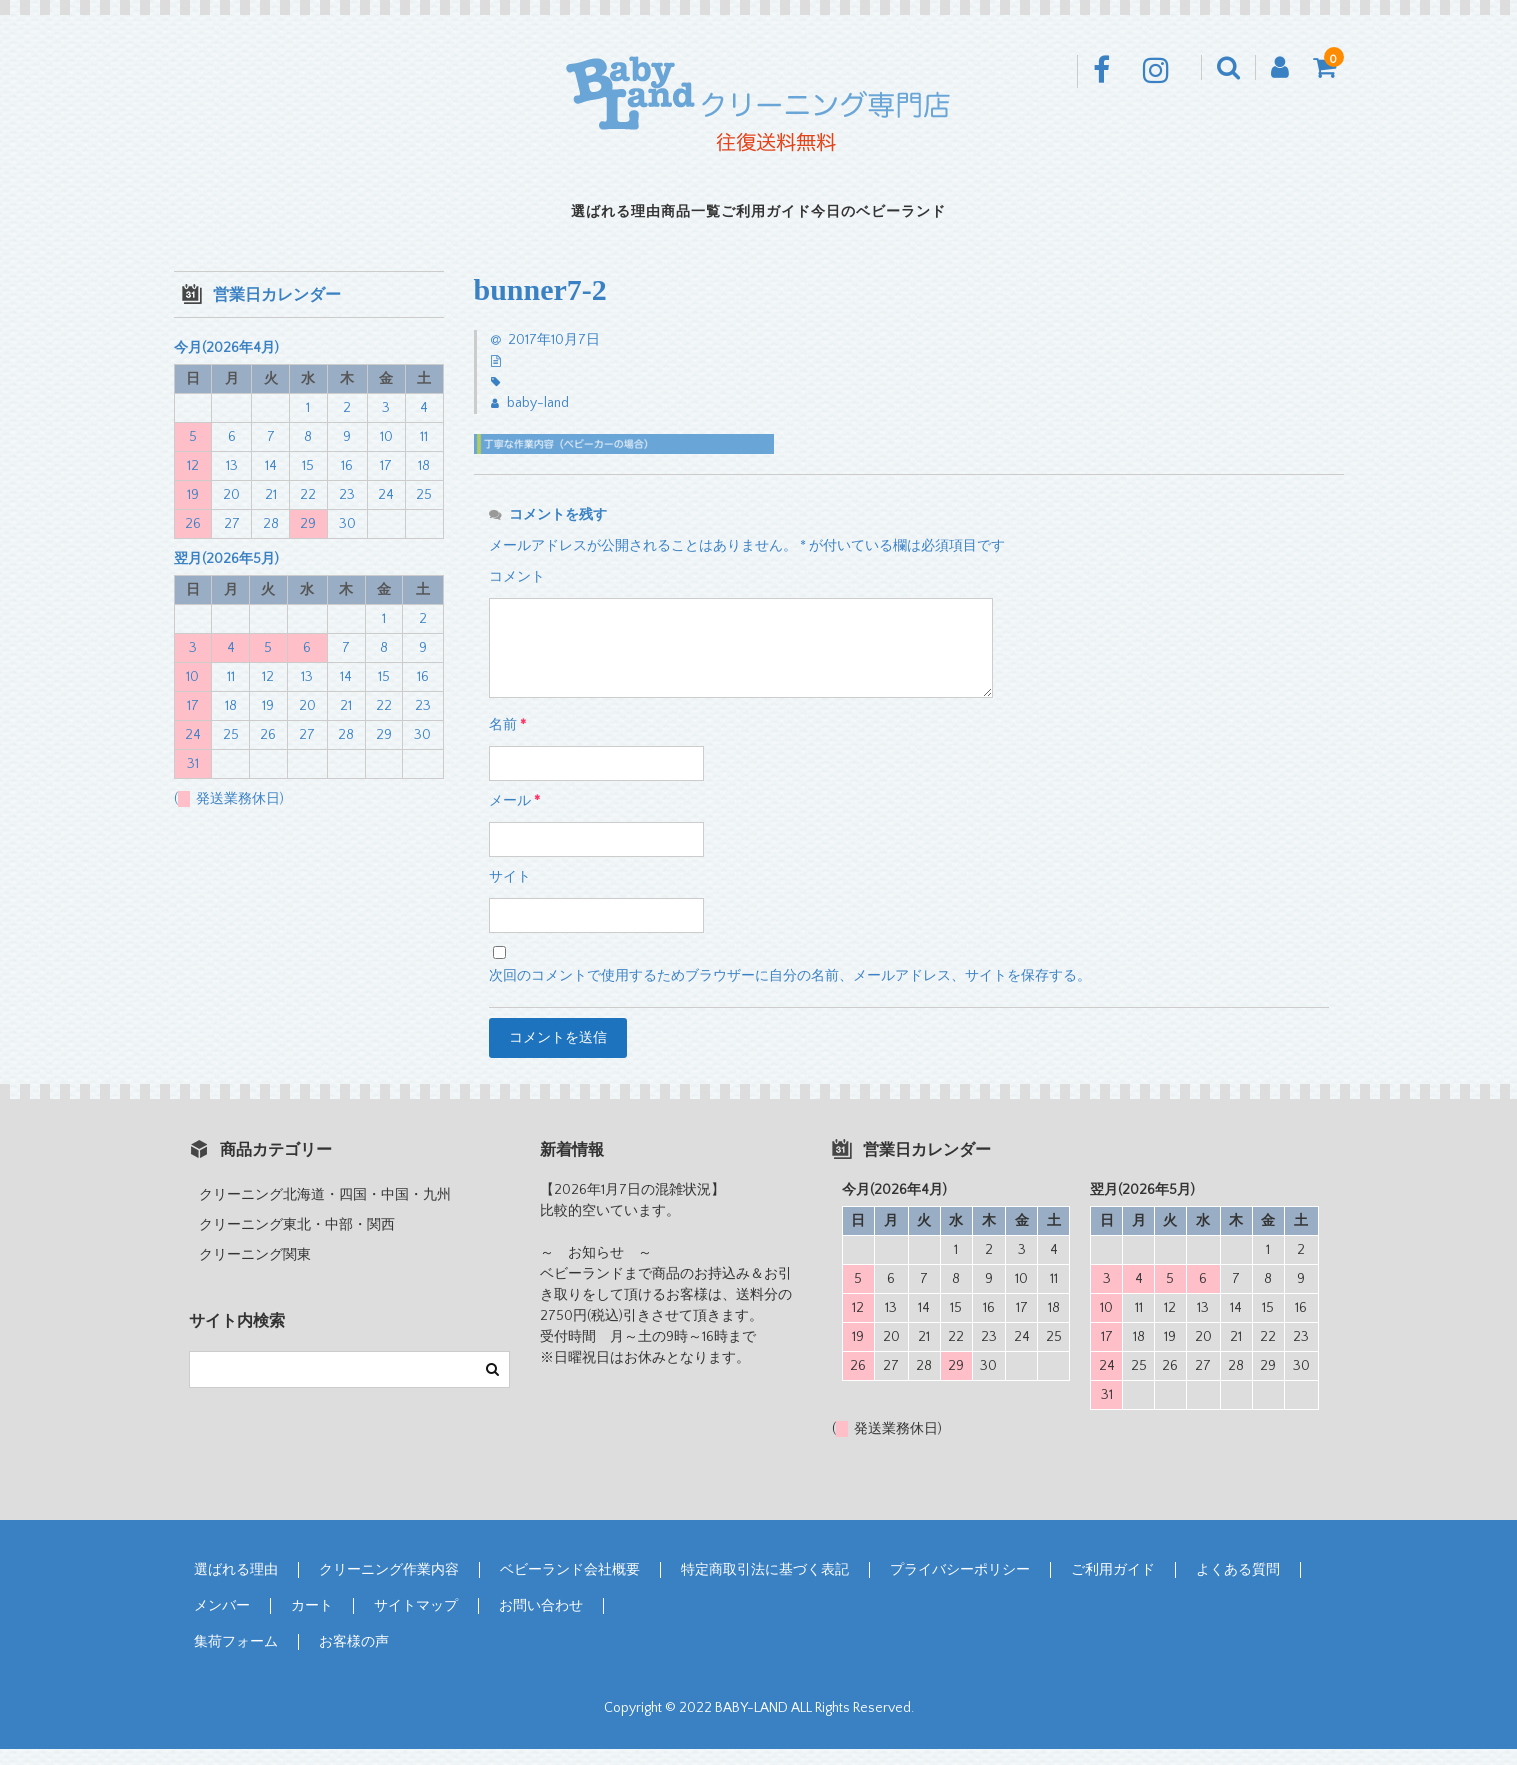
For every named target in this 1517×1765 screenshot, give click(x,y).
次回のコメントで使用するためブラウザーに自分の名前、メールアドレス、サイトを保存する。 (790, 992)
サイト (510, 893)
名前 (507, 741)
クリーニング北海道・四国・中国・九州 (325, 1211)
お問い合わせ (541, 1622)
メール (514, 817)
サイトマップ (416, 1622)
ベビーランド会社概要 (570, 1586)
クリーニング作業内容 (389, 1586)
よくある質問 (1238, 1586)
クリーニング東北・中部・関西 (297, 1241)
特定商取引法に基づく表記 (765, 1586)
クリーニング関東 (255, 1271)
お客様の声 (354, 1658)
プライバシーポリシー (960, 1586)
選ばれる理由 (525, 220)
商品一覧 (658, 220)
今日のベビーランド (966, 220)
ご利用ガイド (791, 220)
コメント (517, 593)
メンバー (222, 1622)
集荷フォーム (236, 1658)
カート (312, 1622)
